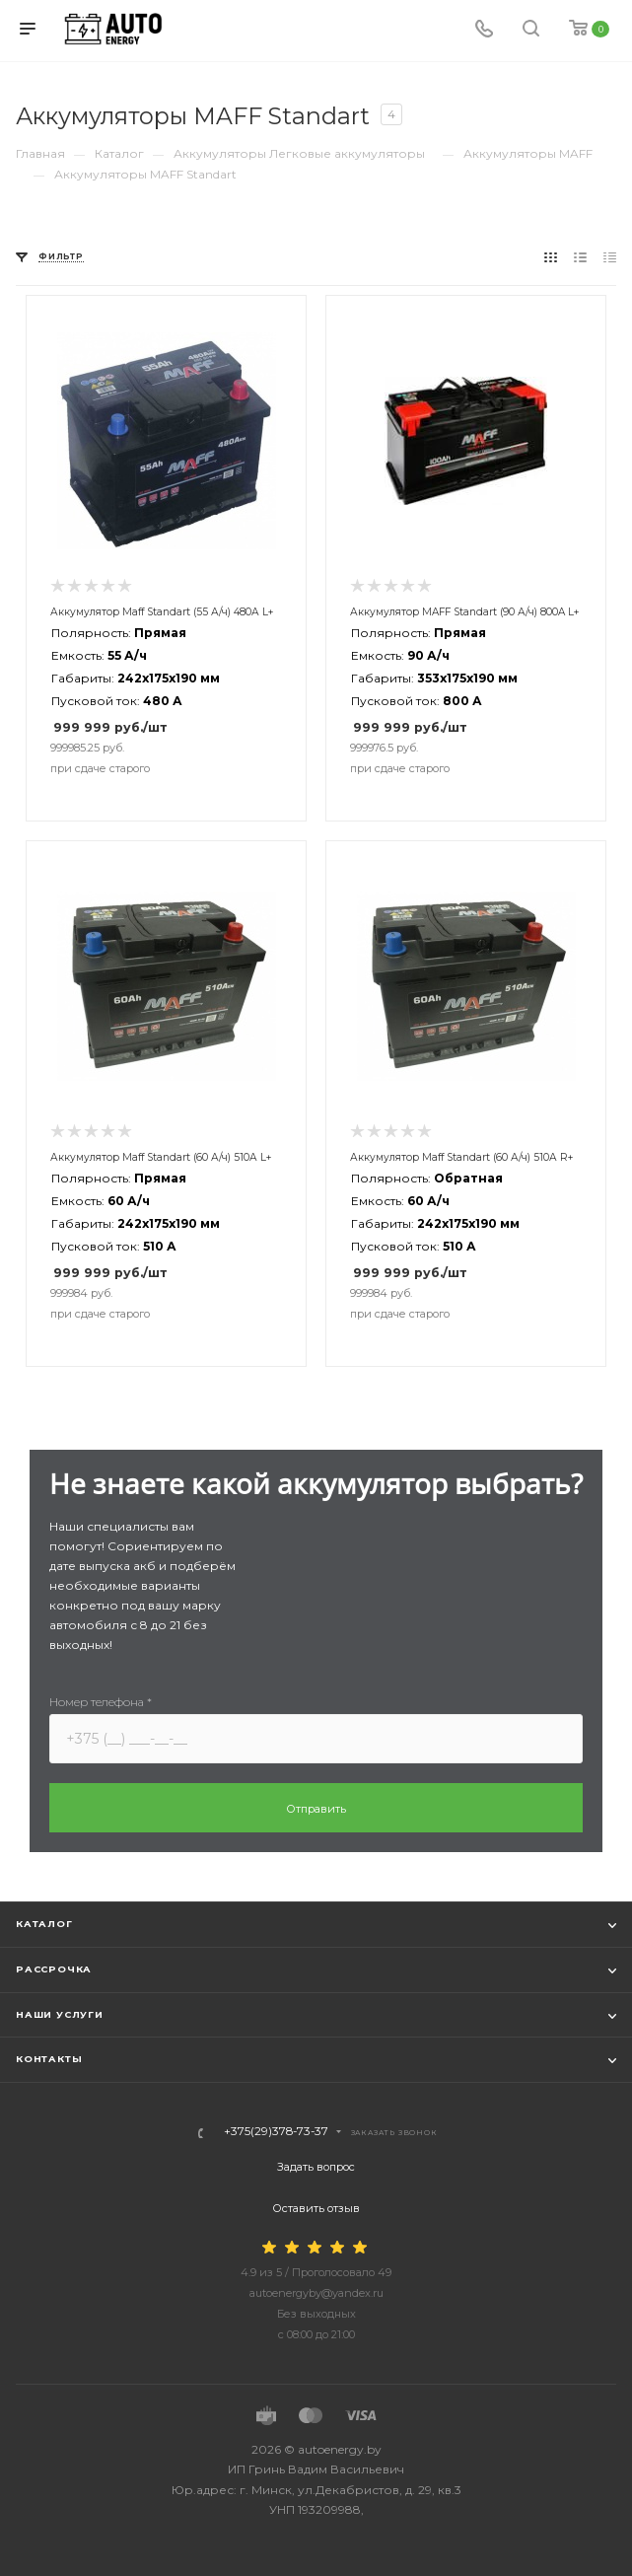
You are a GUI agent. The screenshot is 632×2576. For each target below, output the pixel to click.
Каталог (44, 1923)
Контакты (49, 2058)
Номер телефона (100, 1701)
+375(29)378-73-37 (276, 2132)
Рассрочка (54, 1969)
